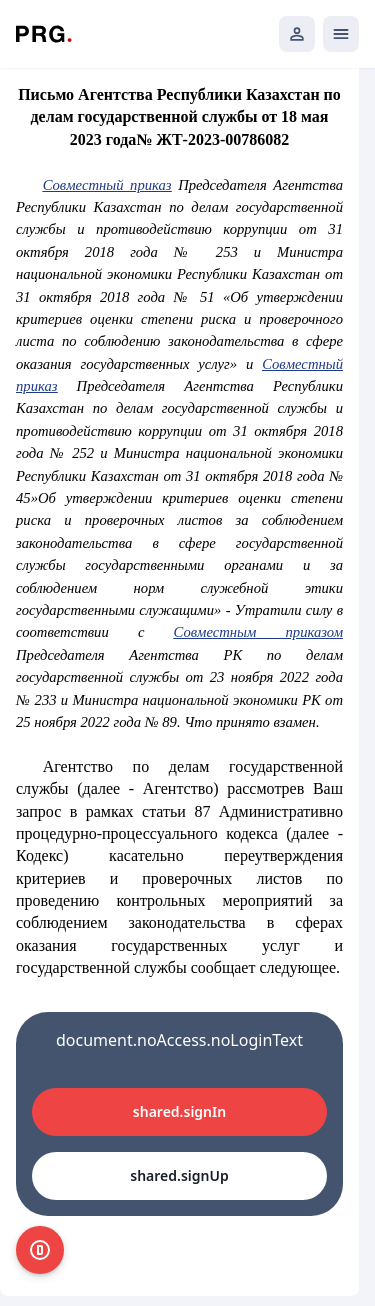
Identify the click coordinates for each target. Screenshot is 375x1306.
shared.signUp (179, 1175)
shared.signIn (179, 1111)
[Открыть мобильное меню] (341, 34)
